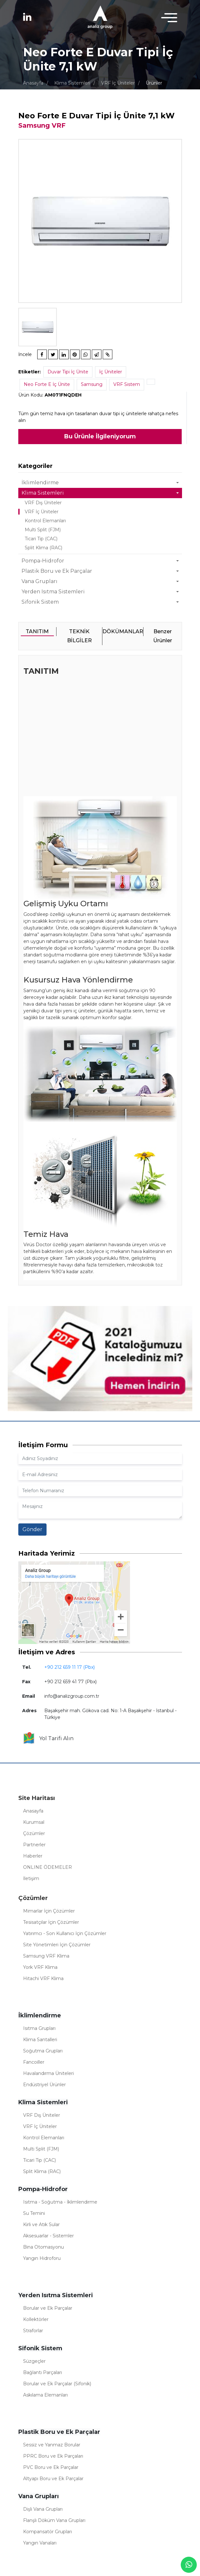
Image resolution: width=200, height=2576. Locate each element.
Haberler (32, 1856)
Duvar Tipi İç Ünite (68, 372)
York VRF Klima (40, 1967)
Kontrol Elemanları (45, 521)
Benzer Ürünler (162, 636)
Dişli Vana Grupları (43, 2509)
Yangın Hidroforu (42, 2258)
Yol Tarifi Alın (48, 1738)
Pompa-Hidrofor (43, 561)
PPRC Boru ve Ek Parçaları (53, 2456)
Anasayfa (33, 83)
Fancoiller (33, 2062)
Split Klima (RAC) (43, 548)
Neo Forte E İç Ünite (47, 384)
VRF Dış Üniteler (43, 503)
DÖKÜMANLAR (122, 631)
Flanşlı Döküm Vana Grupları (54, 2520)
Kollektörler (35, 2319)
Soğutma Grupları (43, 2051)
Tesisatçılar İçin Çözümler (51, 1922)
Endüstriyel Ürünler (44, 2084)
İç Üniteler (110, 372)
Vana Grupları (39, 581)
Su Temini (34, 2213)
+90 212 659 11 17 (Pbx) (69, 1667)
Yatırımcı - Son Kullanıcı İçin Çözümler (64, 1933)
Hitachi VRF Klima (43, 1978)
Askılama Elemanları (45, 2395)
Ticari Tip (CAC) (41, 539)
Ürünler (154, 83)
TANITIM (37, 631)
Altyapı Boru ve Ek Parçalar (53, 2478)
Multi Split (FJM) (43, 530)
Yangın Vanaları (40, 2543)
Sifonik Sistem (40, 602)
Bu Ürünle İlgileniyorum (100, 436)
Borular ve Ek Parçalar (47, 2308)
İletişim (31, 1878)
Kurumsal (33, 1822)
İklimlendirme (40, 483)
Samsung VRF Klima (46, 1956)
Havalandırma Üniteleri (48, 2073)
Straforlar (33, 2331)
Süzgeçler (34, 2361)
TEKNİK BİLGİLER (79, 636)
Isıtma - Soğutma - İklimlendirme (60, 2202)
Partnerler (34, 1845)
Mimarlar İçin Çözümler (49, 1911)
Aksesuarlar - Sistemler (48, 2236)
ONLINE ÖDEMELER (47, 1867)
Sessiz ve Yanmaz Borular (51, 2445)
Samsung (91, 384)
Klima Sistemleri (72, 83)
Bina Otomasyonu (43, 2247)
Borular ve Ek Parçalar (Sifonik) (57, 2384)
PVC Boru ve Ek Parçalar (50, 2467)
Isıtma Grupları (39, 2028)
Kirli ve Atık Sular (41, 2224)
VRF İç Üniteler (118, 83)
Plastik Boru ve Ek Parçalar (57, 571)
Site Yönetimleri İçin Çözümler (57, 1945)
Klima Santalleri (40, 2039)
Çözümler (34, 1833)
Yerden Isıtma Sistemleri (53, 592)
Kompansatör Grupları (47, 2532)
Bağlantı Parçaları (42, 2372)
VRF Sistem (126, 384)
